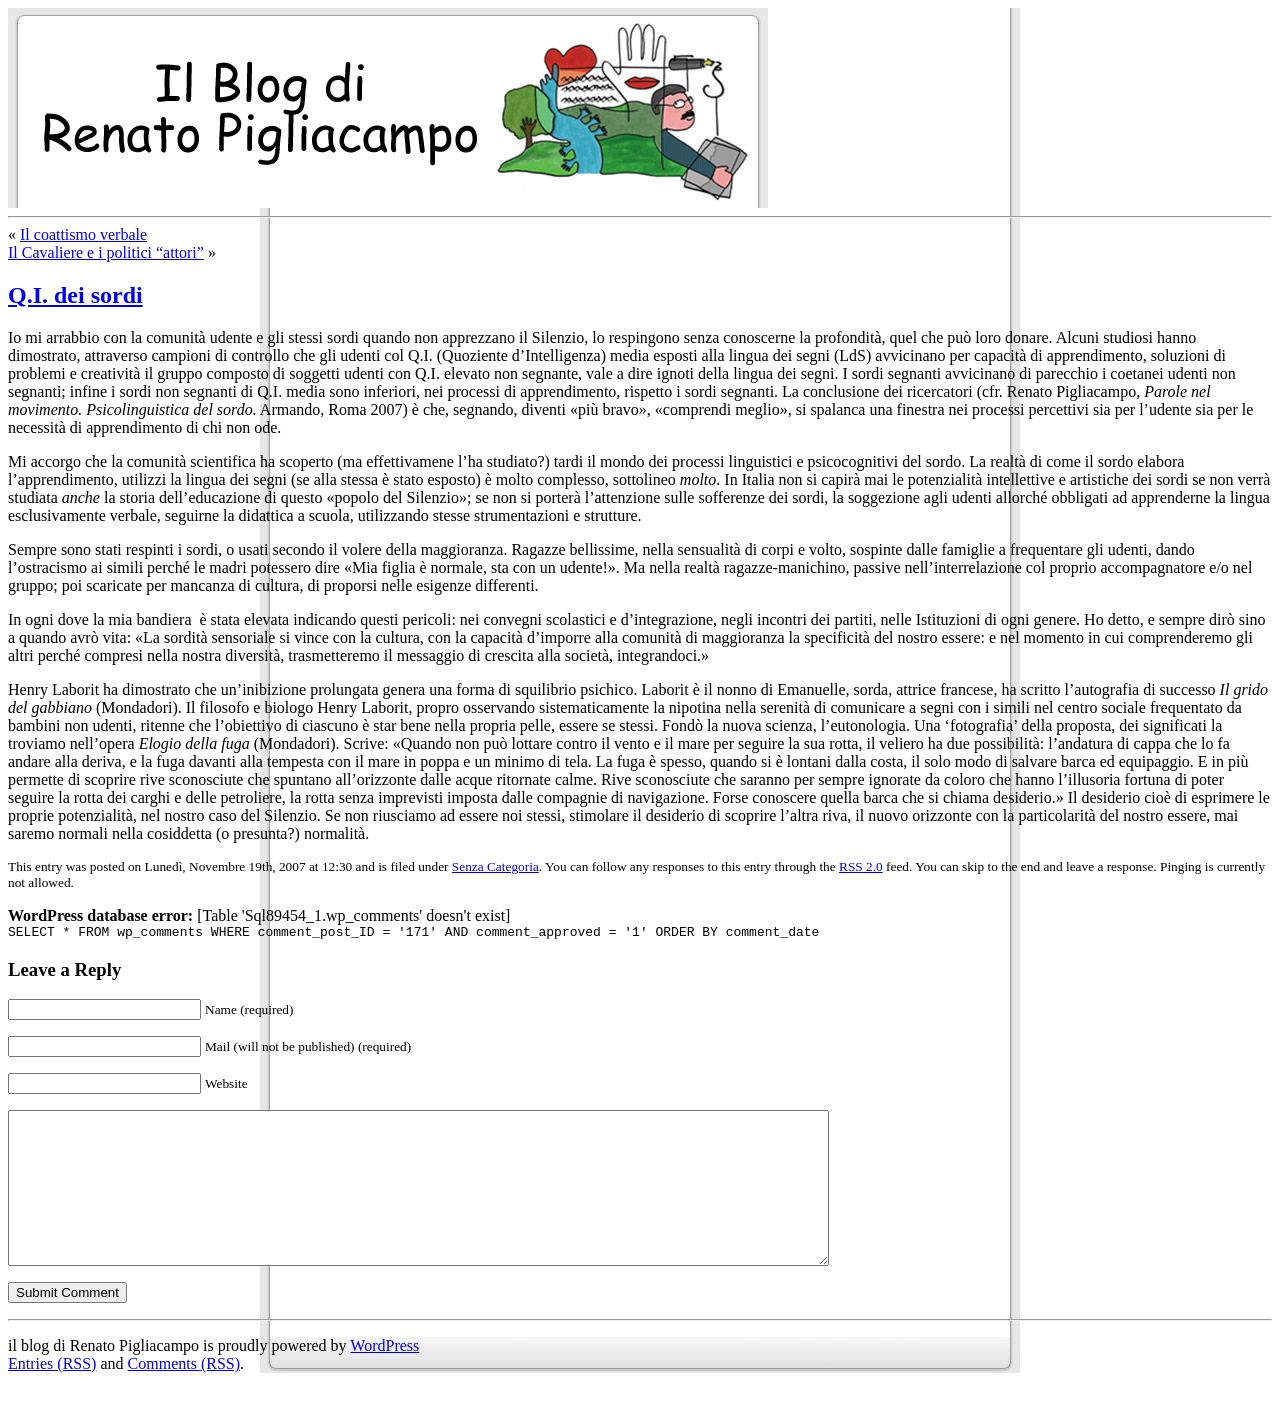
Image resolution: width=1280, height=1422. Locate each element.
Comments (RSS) (184, 1396)
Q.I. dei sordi (75, 295)
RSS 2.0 (861, 866)
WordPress (384, 1378)
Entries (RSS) (52, 1396)
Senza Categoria (495, 866)
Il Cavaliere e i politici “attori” (106, 252)
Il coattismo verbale (83, 234)
